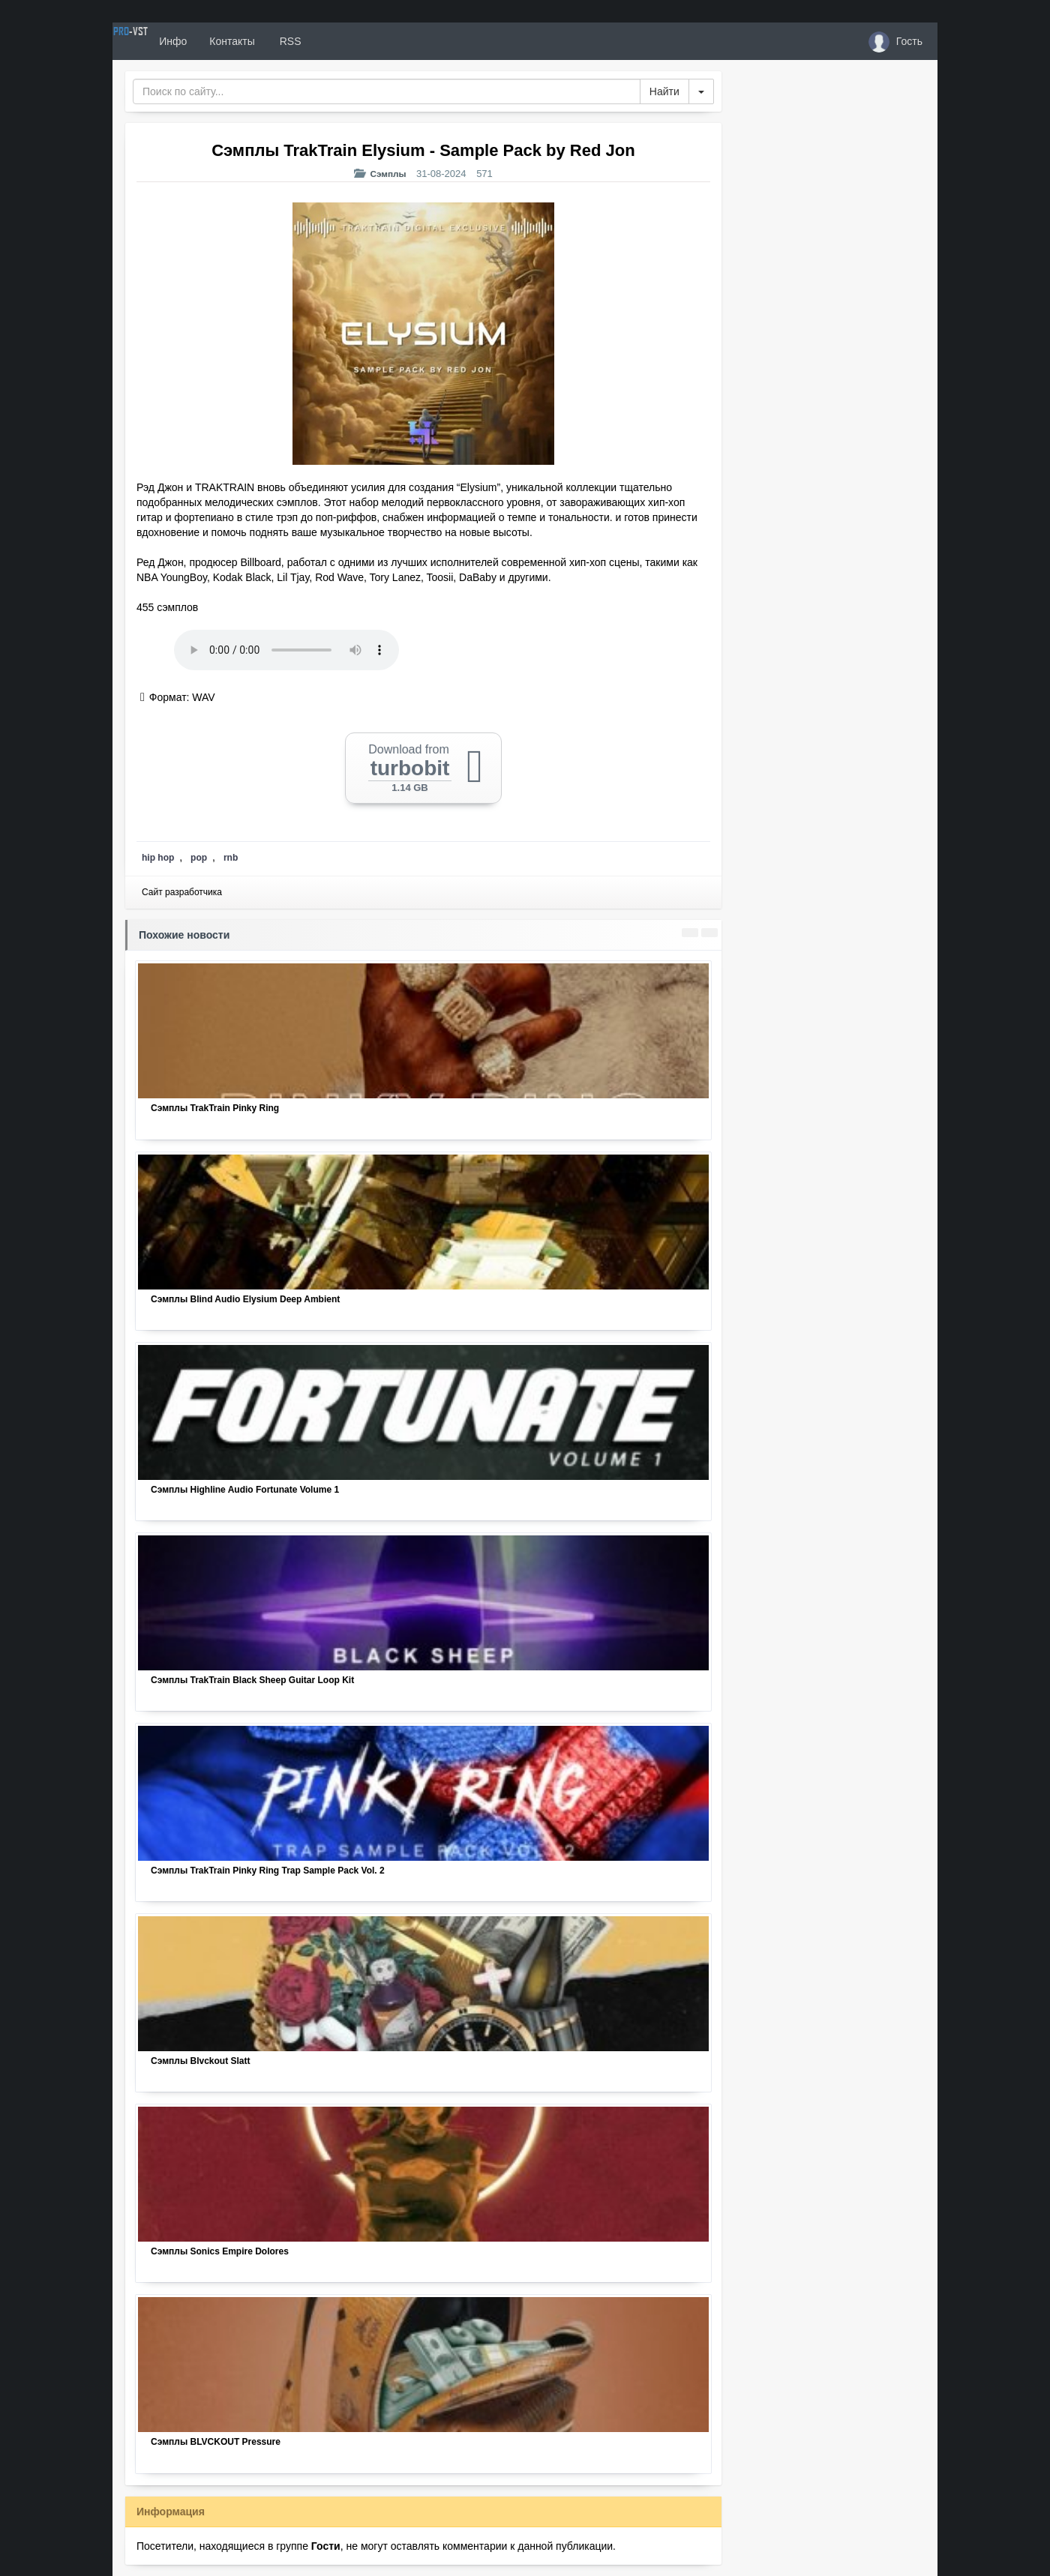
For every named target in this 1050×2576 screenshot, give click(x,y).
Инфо (228, 41)
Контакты (286, 41)
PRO (157, 41)
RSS (344, 41)
